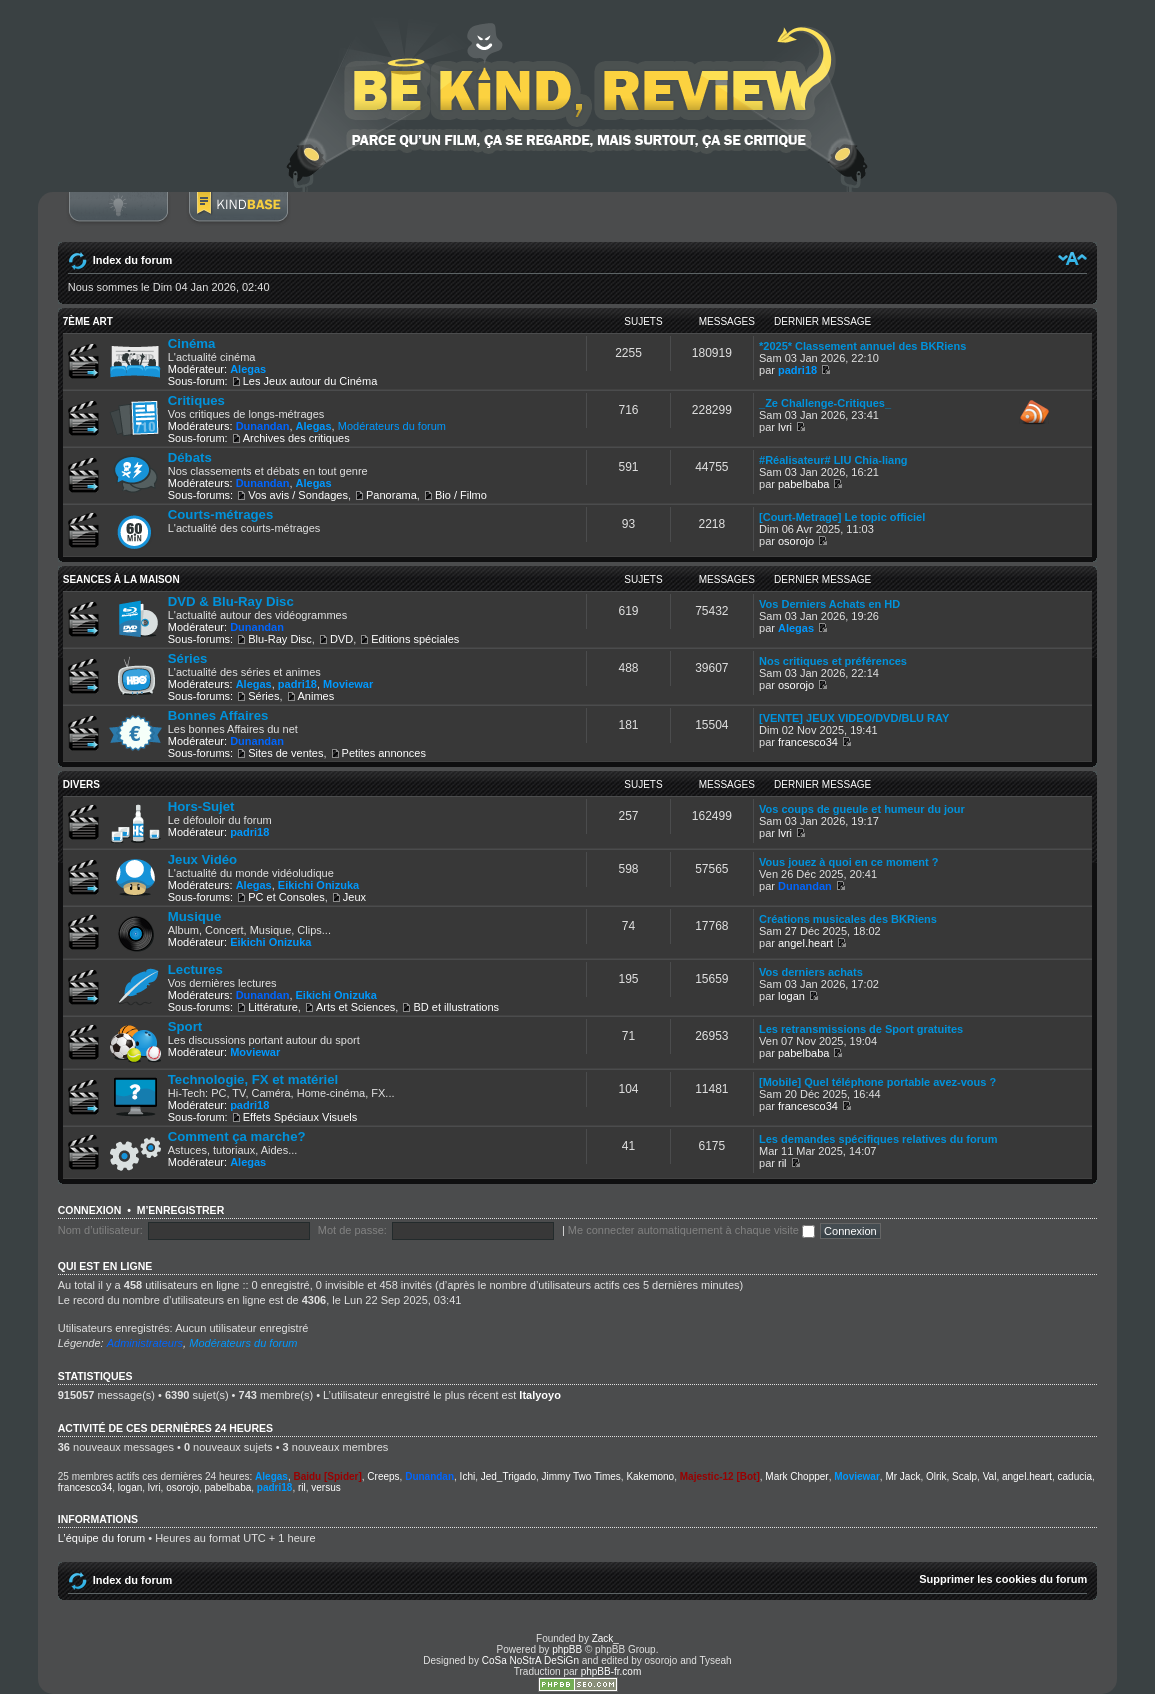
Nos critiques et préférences (833, 661)
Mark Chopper (796, 1476)
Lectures (195, 969)
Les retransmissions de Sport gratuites (861, 1029)
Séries (188, 658)
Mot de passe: (352, 1230)
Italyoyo (540, 1395)
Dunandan (263, 426)
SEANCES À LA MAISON (121, 579)
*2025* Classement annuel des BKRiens (862, 346)
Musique (194, 916)
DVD (341, 639)
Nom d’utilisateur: (100, 1230)
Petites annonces (384, 753)
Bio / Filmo (461, 495)
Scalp (964, 1476)
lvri (785, 427)
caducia (1075, 1476)
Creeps (383, 1476)
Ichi (468, 1476)
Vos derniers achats (811, 972)
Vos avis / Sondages (298, 495)
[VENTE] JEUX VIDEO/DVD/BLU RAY (854, 718)
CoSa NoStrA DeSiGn (530, 1660)
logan (791, 996)
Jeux (354, 897)
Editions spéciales (415, 639)
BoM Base (238, 217)
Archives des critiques (296, 438)
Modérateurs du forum (392, 426)
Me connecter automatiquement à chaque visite (691, 1230)
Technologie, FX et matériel (253, 1079)
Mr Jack (902, 1476)
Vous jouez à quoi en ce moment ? (849, 862)
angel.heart (805, 943)
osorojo (796, 541)
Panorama (391, 495)
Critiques (196, 400)
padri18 (797, 370)
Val (990, 1476)
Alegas (248, 369)
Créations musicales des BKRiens (848, 919)
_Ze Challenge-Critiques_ (825, 403)
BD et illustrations (456, 1007)
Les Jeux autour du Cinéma (310, 381)
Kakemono (650, 1476)
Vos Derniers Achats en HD (829, 604)
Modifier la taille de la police (1072, 258)
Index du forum (132, 260)
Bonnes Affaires (218, 715)
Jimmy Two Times (581, 1476)
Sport (185, 1026)
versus (325, 1487)
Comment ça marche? (237, 1136)
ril (782, 1163)
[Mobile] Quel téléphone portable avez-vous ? (877, 1082)
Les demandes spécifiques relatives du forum (878, 1139)
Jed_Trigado (508, 1476)
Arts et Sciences (355, 1007)
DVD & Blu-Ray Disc (231, 601)
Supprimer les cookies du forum (1003, 1579)
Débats (190, 457)
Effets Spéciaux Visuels (300, 1117)
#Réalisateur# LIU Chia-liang (833, 460)
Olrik (936, 1476)
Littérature (273, 1007)
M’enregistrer (181, 1210)
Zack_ (605, 1638)
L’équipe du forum (101, 1538)
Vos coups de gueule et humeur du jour (862, 809)
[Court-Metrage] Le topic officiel (842, 517)
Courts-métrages (221, 514)
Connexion (118, 217)
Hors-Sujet (201, 806)
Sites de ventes (285, 753)
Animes (316, 696)
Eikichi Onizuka (318, 885)
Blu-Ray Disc (280, 639)
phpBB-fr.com (611, 1671)
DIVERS (81, 784)
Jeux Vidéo (202, 859)
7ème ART (88, 321)
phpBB (567, 1649)
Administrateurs (145, 1343)
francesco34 (808, 742)
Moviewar (348, 684)
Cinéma (192, 343)
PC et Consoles (286, 897)
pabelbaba (803, 484)
